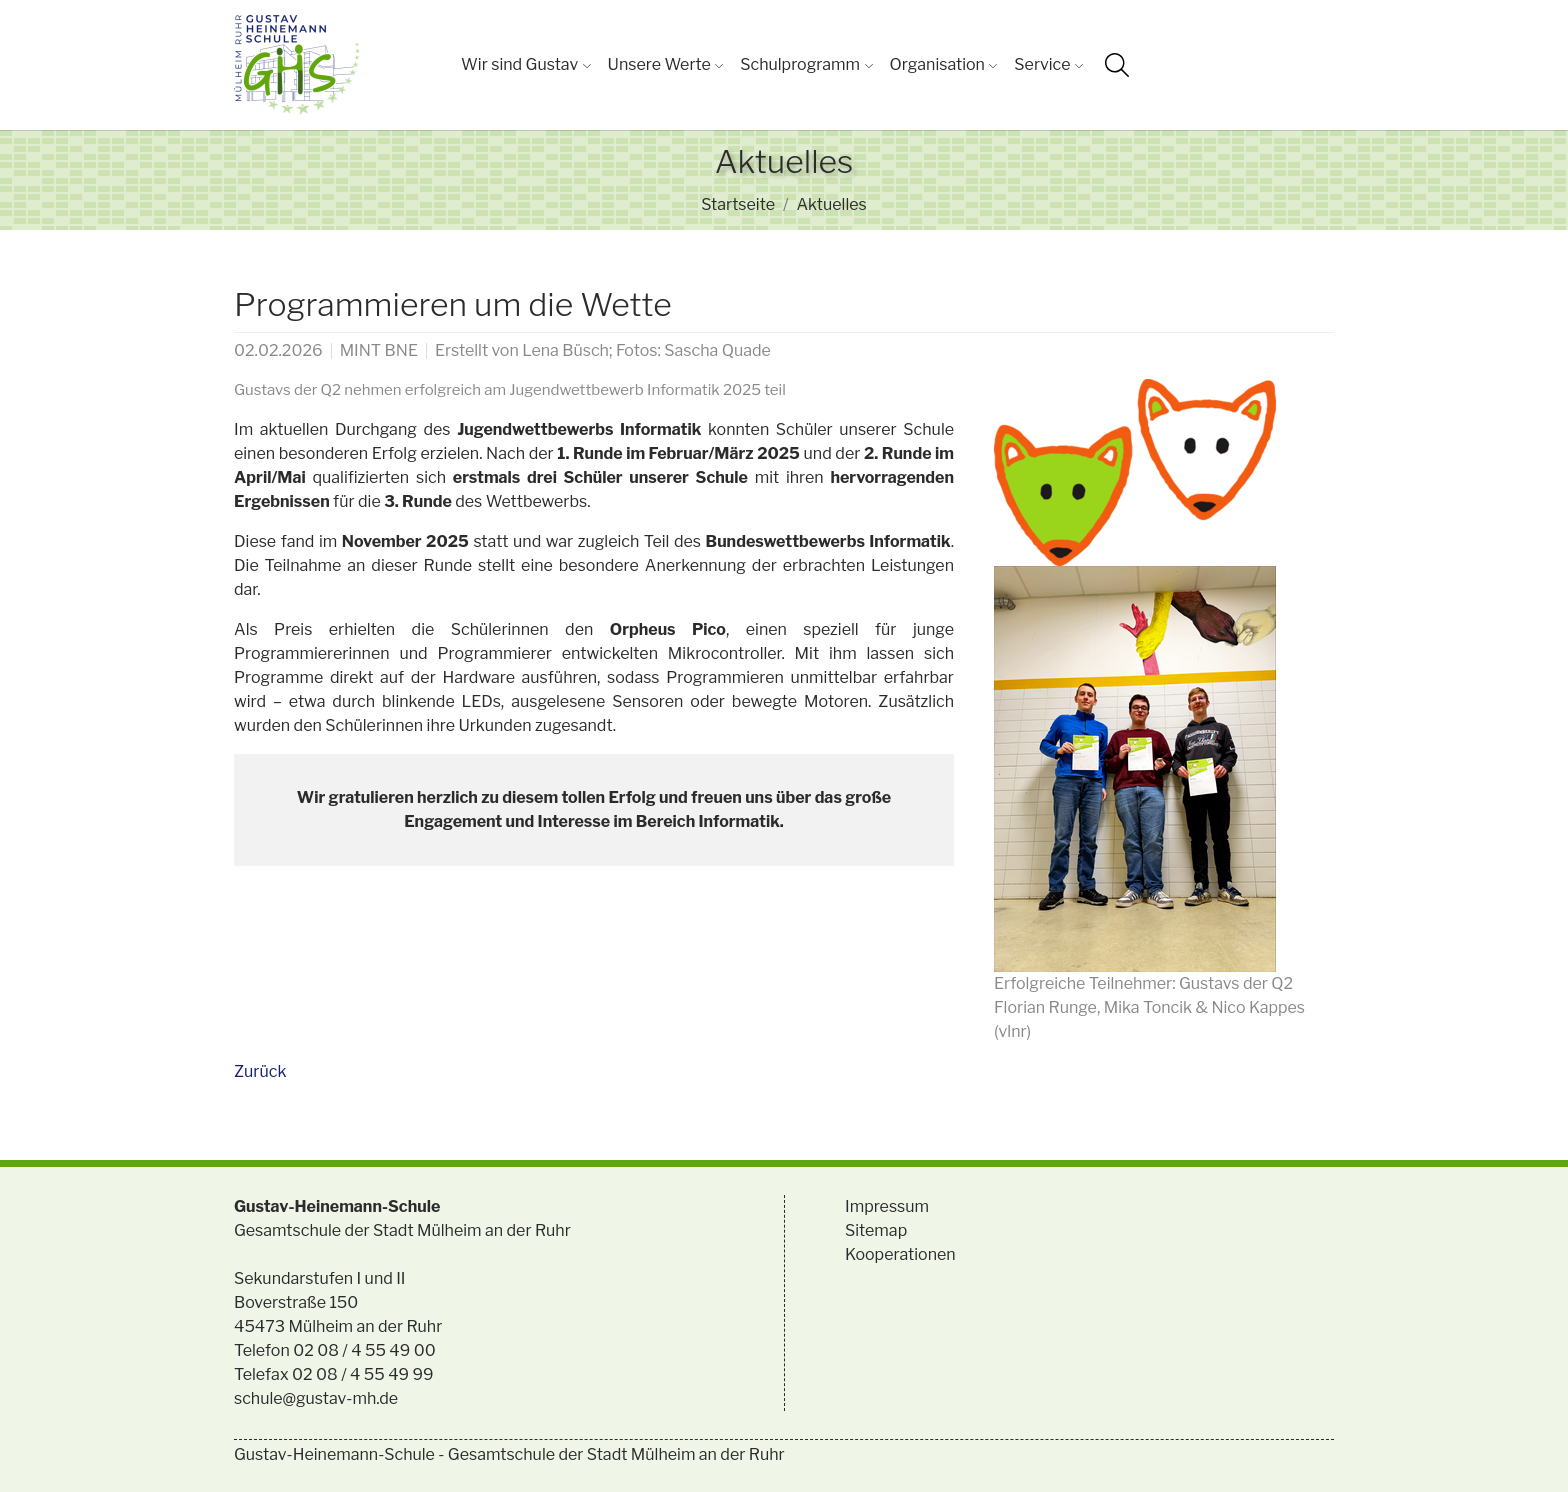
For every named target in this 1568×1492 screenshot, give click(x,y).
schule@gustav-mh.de (316, 1398)
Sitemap (876, 1230)
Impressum (887, 1206)
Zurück (260, 1071)
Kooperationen (900, 1254)
